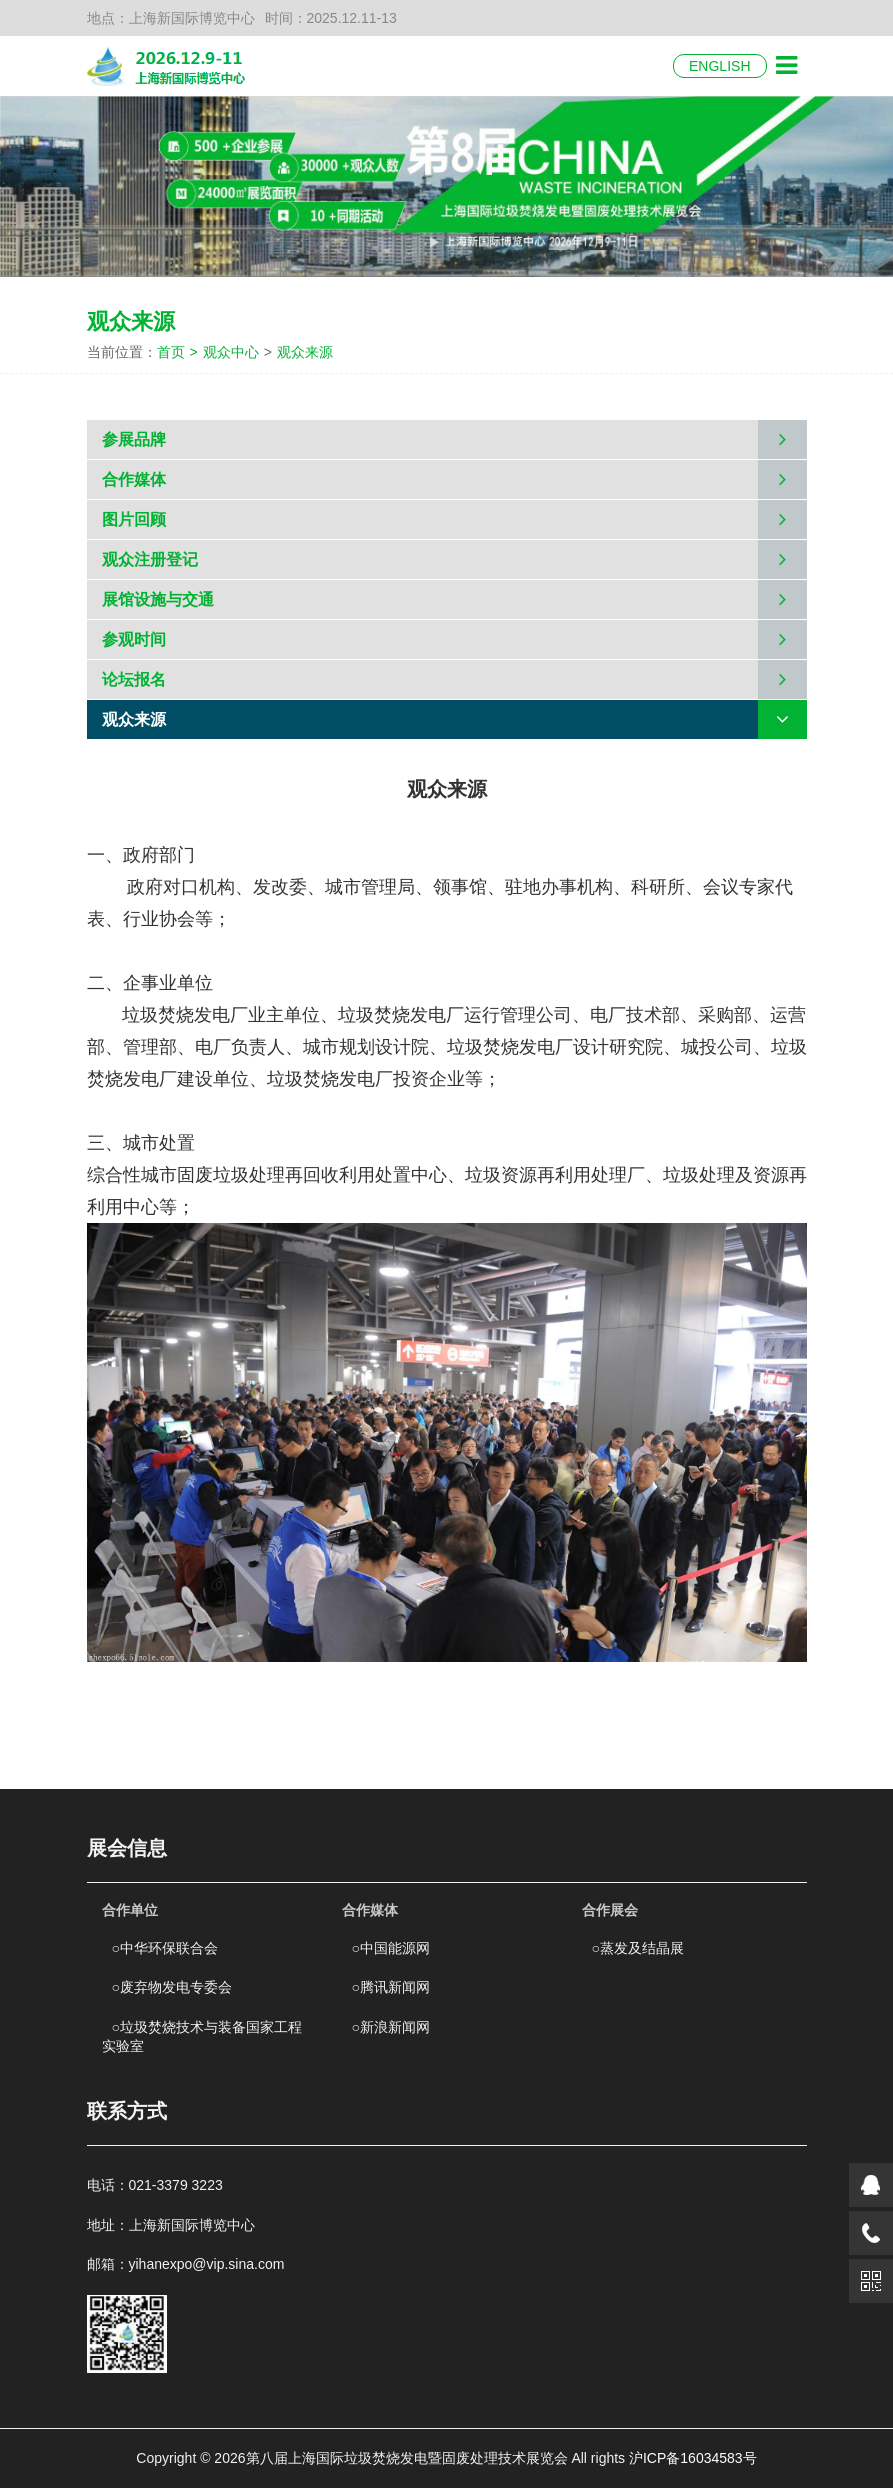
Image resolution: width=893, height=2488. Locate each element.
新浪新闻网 (391, 2027)
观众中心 (231, 352)
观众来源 (305, 352)
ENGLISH (719, 66)
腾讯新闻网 (391, 1987)
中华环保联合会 (165, 1948)
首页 (180, 352)
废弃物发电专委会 (172, 1987)
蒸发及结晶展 (638, 1948)
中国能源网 (391, 1948)
